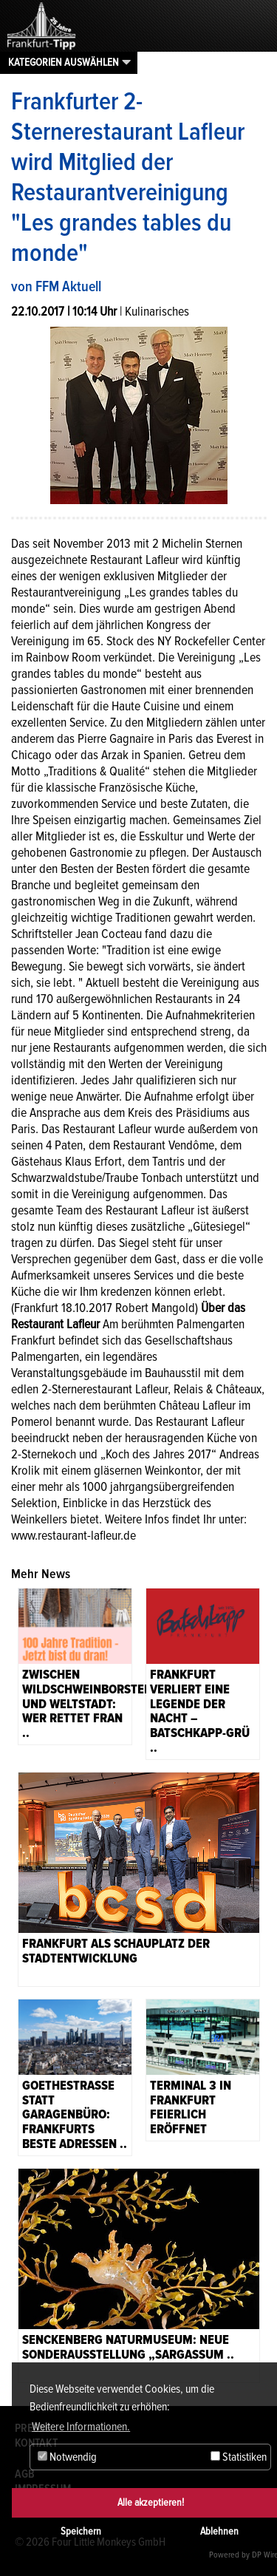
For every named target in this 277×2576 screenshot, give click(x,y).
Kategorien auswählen (63, 62)
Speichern (81, 2531)
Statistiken (239, 2457)
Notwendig (67, 2457)
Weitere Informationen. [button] (81, 2426)
